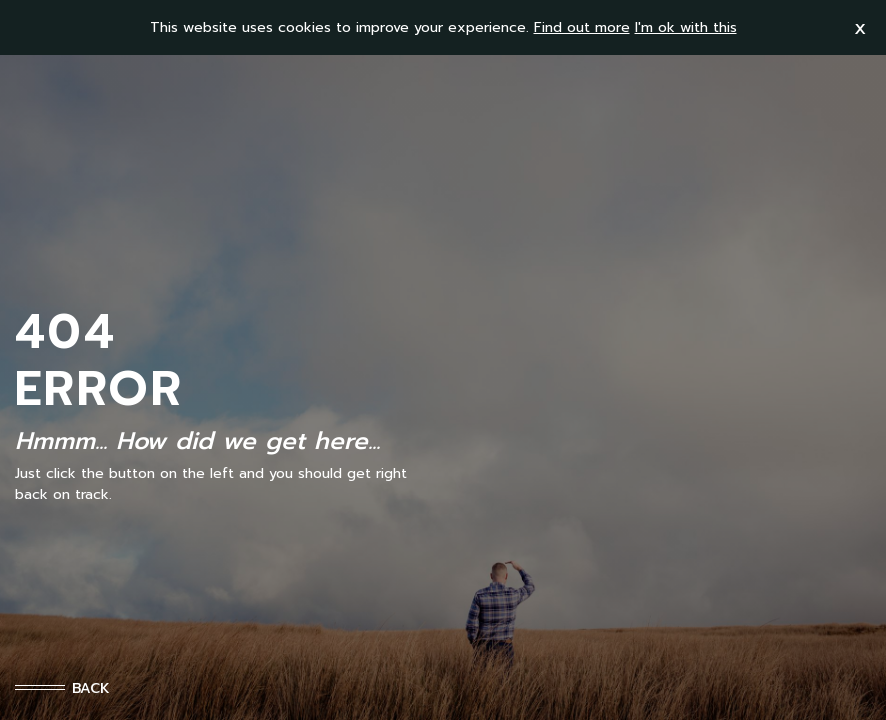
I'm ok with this (686, 27)
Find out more (582, 27)
